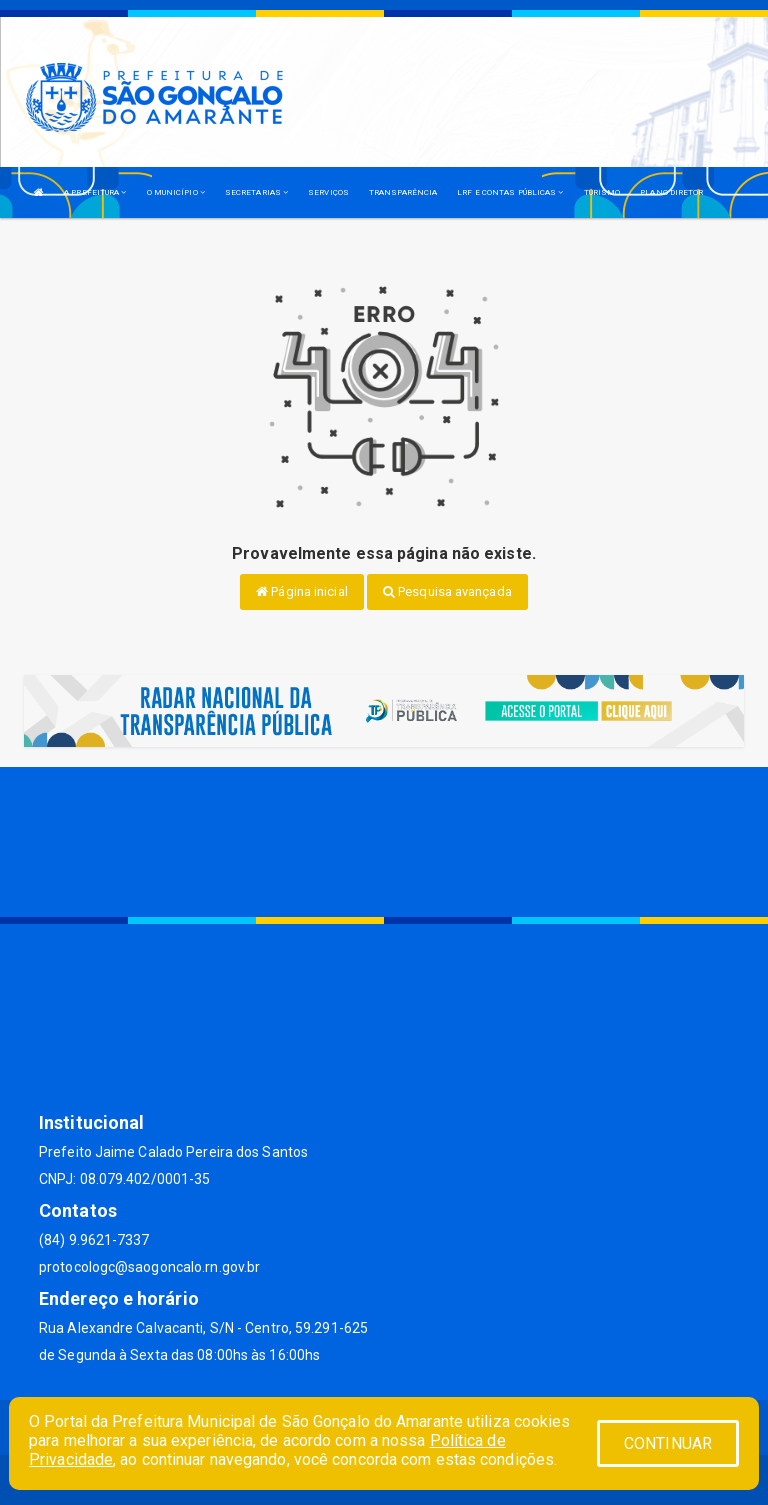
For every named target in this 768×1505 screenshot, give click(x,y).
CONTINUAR (668, 1443)
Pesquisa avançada (447, 591)
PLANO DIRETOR (671, 192)
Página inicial (302, 591)
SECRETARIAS (256, 192)
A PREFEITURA (95, 192)
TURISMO (602, 192)
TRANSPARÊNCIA (403, 192)
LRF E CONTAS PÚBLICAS (510, 192)
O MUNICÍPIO (176, 192)
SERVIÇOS (328, 192)
